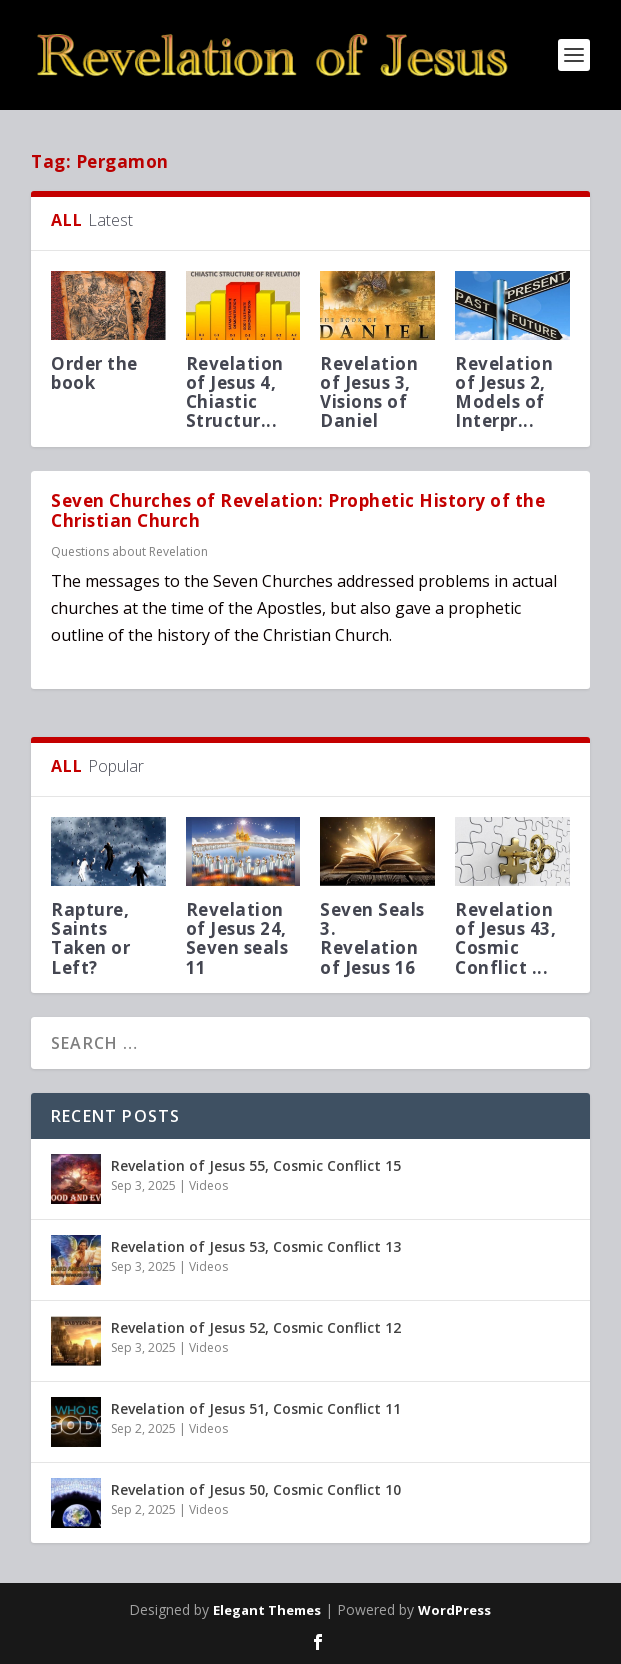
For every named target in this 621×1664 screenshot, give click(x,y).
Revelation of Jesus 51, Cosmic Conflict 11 (256, 1408)
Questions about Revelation (129, 551)
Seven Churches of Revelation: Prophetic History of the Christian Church (298, 511)
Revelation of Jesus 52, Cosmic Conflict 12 (256, 1327)
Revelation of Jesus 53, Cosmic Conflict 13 (256, 1246)
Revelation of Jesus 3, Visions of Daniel (369, 392)
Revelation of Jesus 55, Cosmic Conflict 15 (256, 1165)
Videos (208, 1185)
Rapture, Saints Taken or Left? (90, 938)
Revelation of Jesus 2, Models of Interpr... (504, 392)
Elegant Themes (267, 1610)
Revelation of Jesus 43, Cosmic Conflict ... (505, 938)
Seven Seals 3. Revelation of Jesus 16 (372, 938)
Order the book (94, 373)
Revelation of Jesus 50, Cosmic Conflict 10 (256, 1489)
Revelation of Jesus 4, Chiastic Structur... (235, 392)
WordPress (454, 1610)
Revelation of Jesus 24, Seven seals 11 (237, 938)
